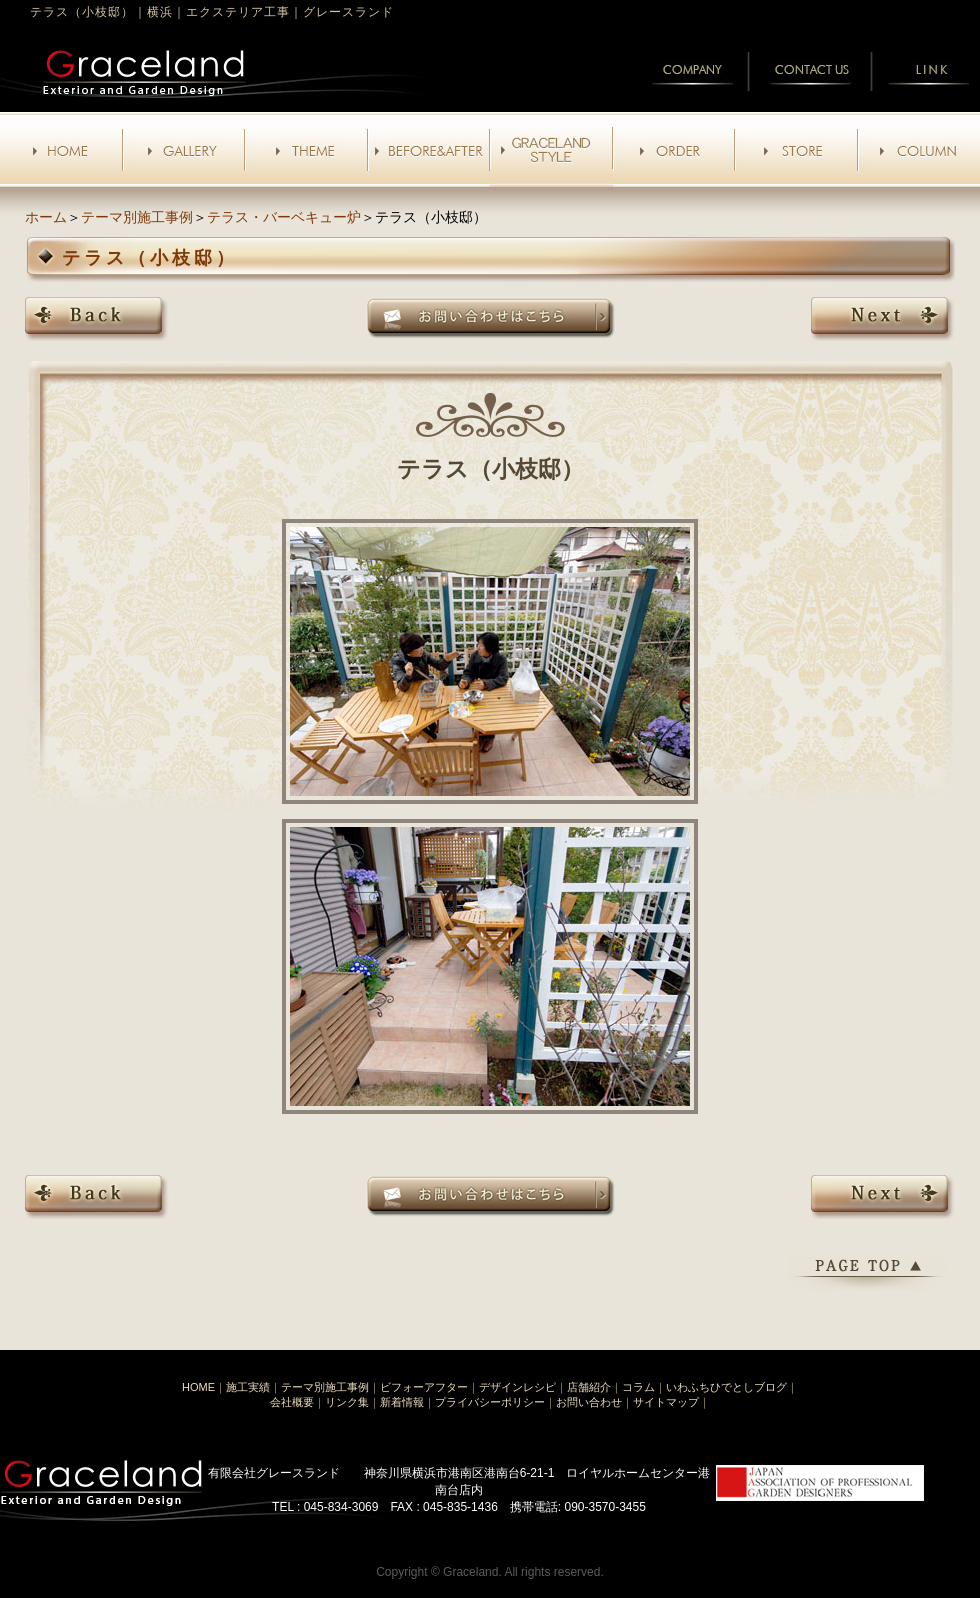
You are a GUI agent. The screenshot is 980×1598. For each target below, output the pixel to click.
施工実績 (248, 1387)
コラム (638, 1387)
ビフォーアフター (424, 1387)
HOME (198, 1387)
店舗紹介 (589, 1387)
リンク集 (347, 1402)
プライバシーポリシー (490, 1402)
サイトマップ (666, 1402)
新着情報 (402, 1402)
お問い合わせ (589, 1402)
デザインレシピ (517, 1387)
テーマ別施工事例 (137, 217)
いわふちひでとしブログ (726, 1387)
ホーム (46, 217)
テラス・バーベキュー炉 (284, 217)
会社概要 (292, 1402)
